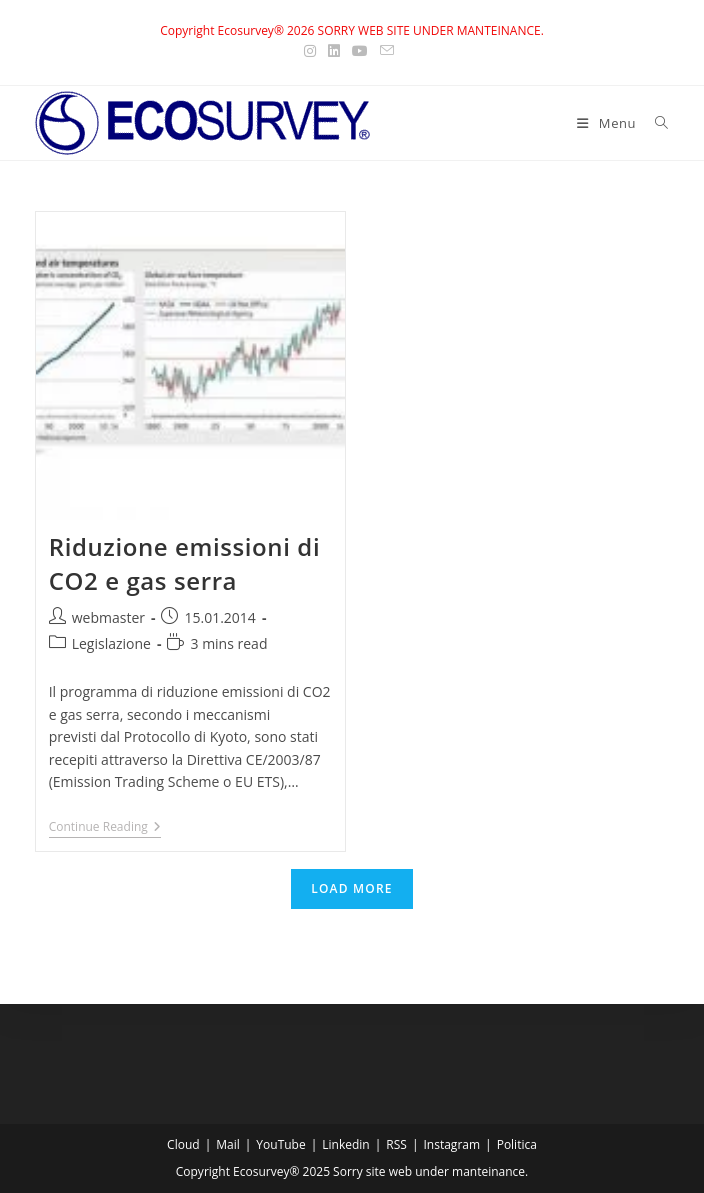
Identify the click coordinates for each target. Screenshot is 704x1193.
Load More (351, 888)
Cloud (183, 1144)
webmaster (108, 617)
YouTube (280, 1144)
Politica (517, 1144)
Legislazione (111, 643)
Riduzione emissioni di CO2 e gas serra (184, 563)
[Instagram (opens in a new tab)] (313, 51)
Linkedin (345, 1144)
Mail (228, 1144)
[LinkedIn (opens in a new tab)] (334, 51)
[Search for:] (654, 123)
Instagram (451, 1144)
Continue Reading (105, 828)
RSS (396, 1144)
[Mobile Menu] (608, 123)
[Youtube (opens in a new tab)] (360, 51)
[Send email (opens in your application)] (387, 51)
